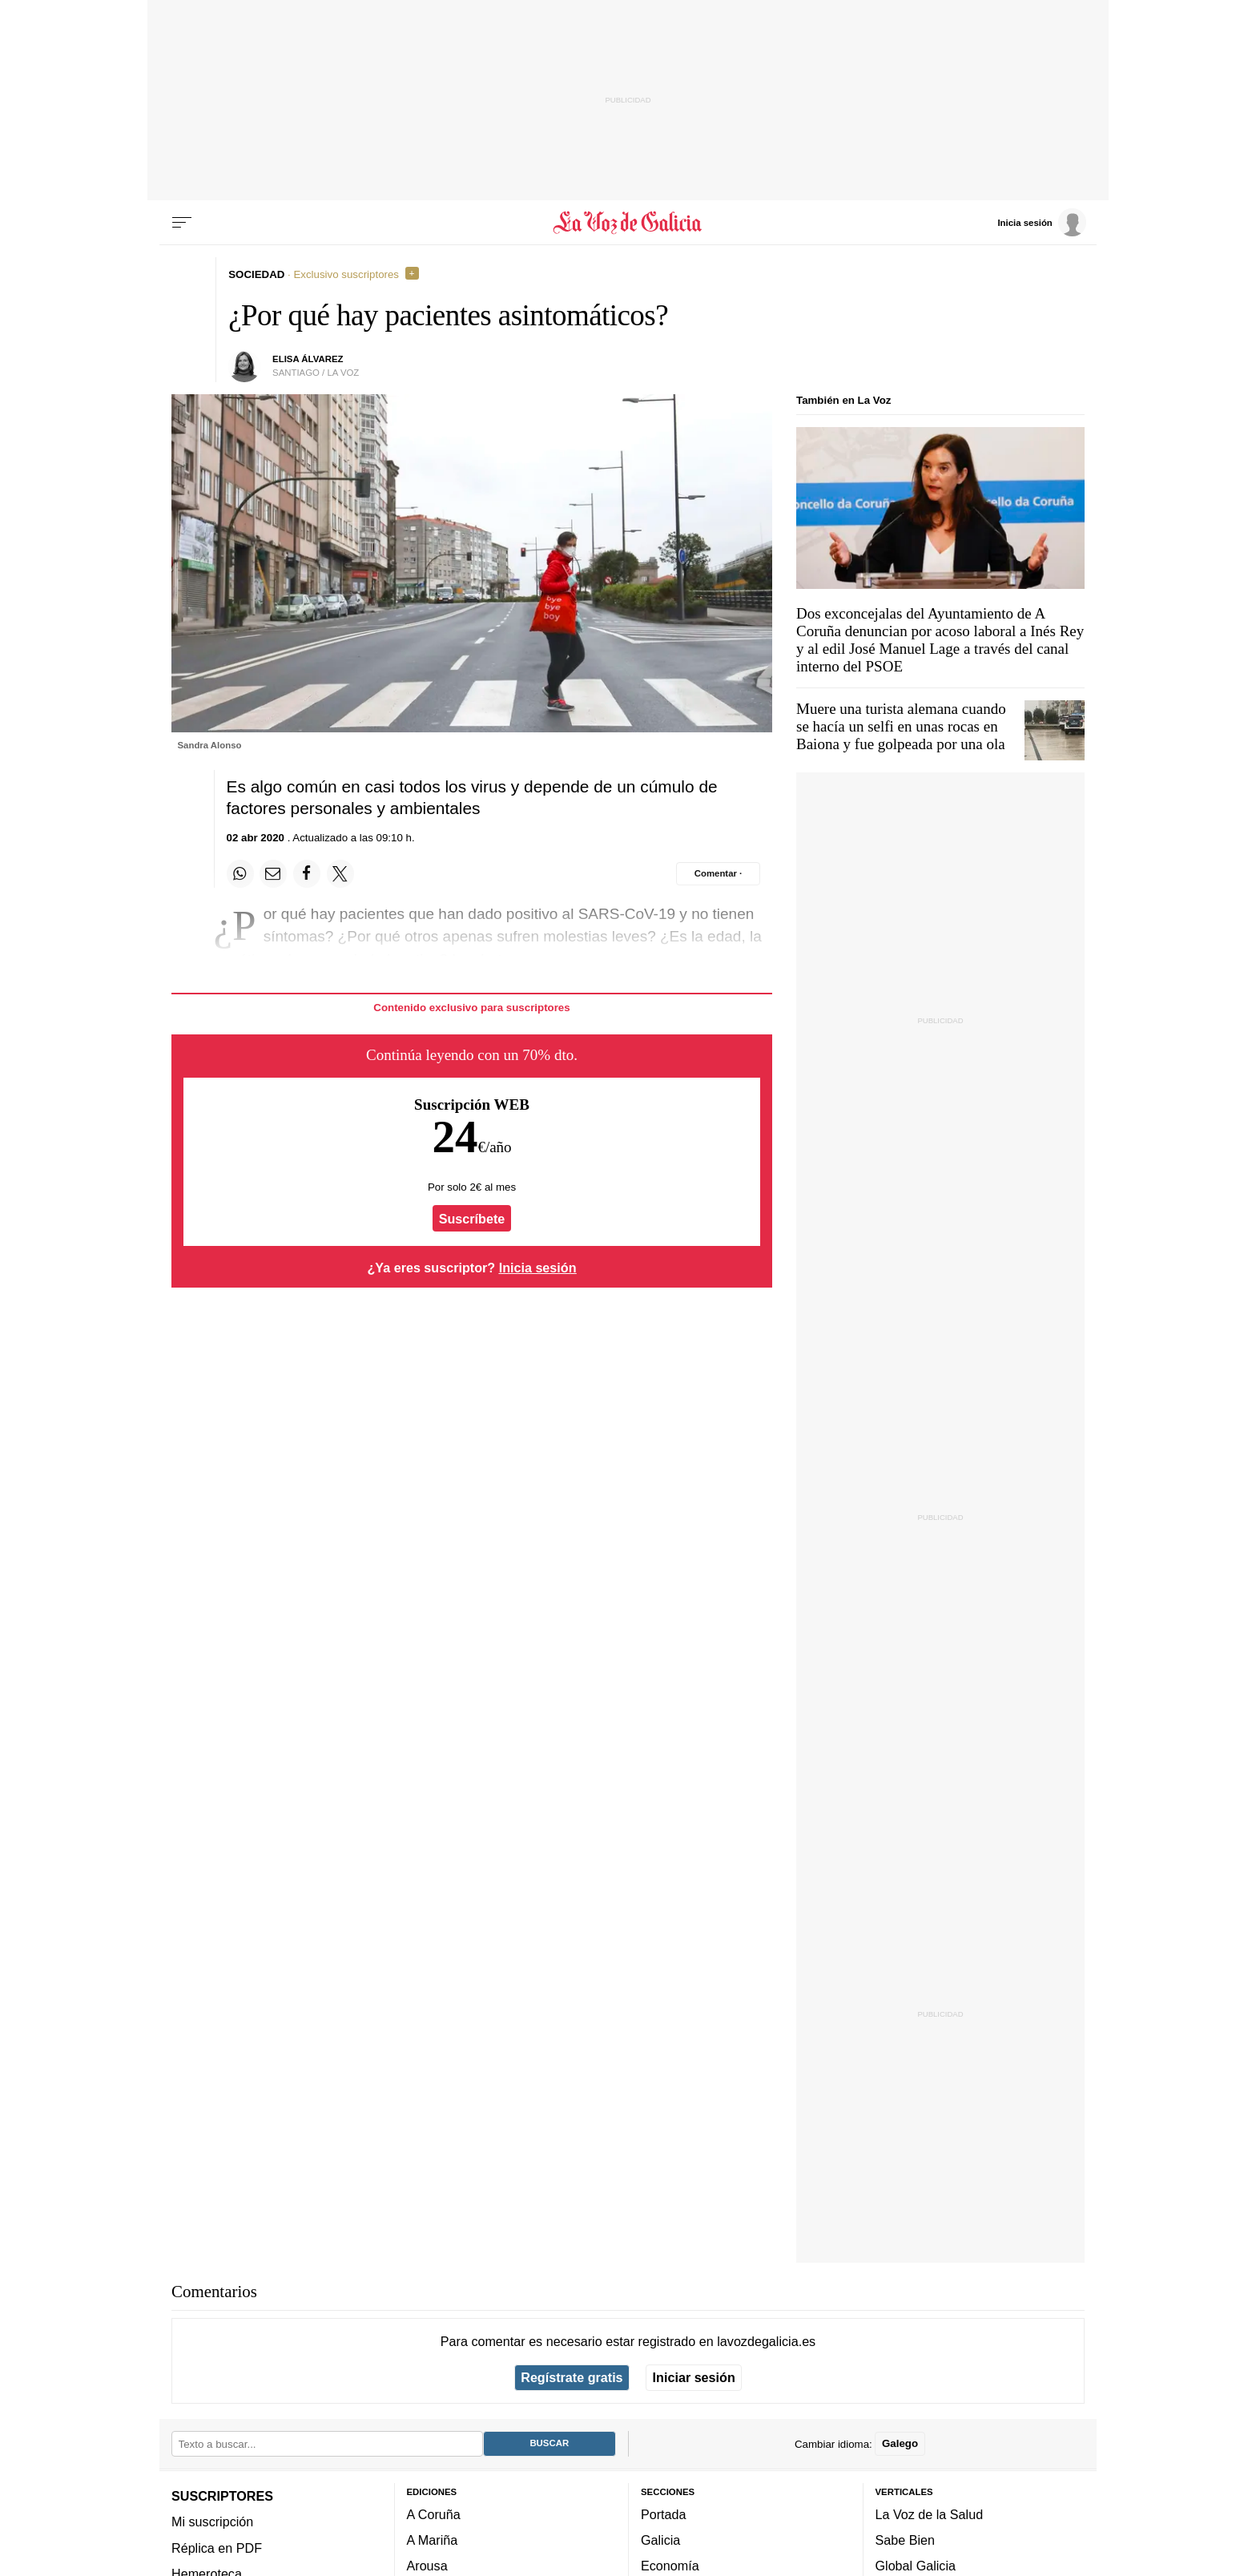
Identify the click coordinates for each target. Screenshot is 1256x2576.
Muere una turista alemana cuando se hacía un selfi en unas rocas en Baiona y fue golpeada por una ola (901, 726)
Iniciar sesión (694, 2377)
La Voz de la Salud (930, 2513)
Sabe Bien (906, 2540)
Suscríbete (472, 1218)
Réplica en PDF (216, 2547)
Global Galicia (916, 2565)
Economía (670, 2565)
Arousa (427, 2565)
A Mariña (432, 2540)
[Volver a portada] (628, 223)
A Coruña (434, 2513)
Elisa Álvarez (307, 359)
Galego (900, 2443)
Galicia (660, 2540)
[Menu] (182, 223)
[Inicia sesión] (1041, 222)
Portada (663, 2513)
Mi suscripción (212, 2521)
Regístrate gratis (571, 2377)
